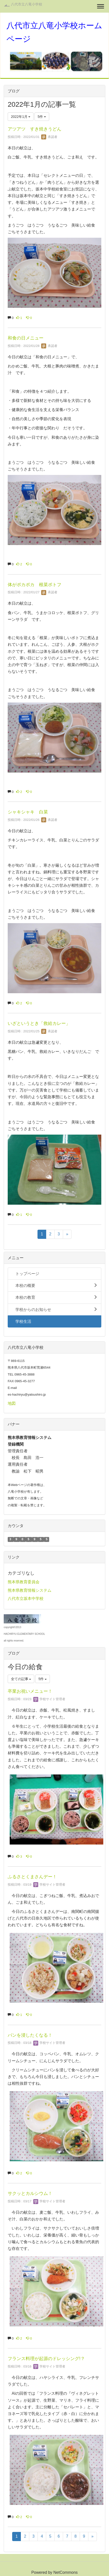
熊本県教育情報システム (29, 1590)
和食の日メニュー (25, 338)
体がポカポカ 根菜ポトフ (34, 584)
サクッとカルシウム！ (30, 2193)
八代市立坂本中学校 (25, 1598)
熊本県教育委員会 (23, 1582)
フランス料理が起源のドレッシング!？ (46, 2358)
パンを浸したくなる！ (30, 2035)
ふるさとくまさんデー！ (32, 1876)
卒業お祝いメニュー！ (30, 1691)
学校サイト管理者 (49, 1699)
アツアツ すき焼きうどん (34, 129)
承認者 (49, 137)
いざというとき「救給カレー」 (39, 1023)
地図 (12, 1403)
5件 (42, 117)
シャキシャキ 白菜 (28, 811)
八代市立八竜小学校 (26, 4)
